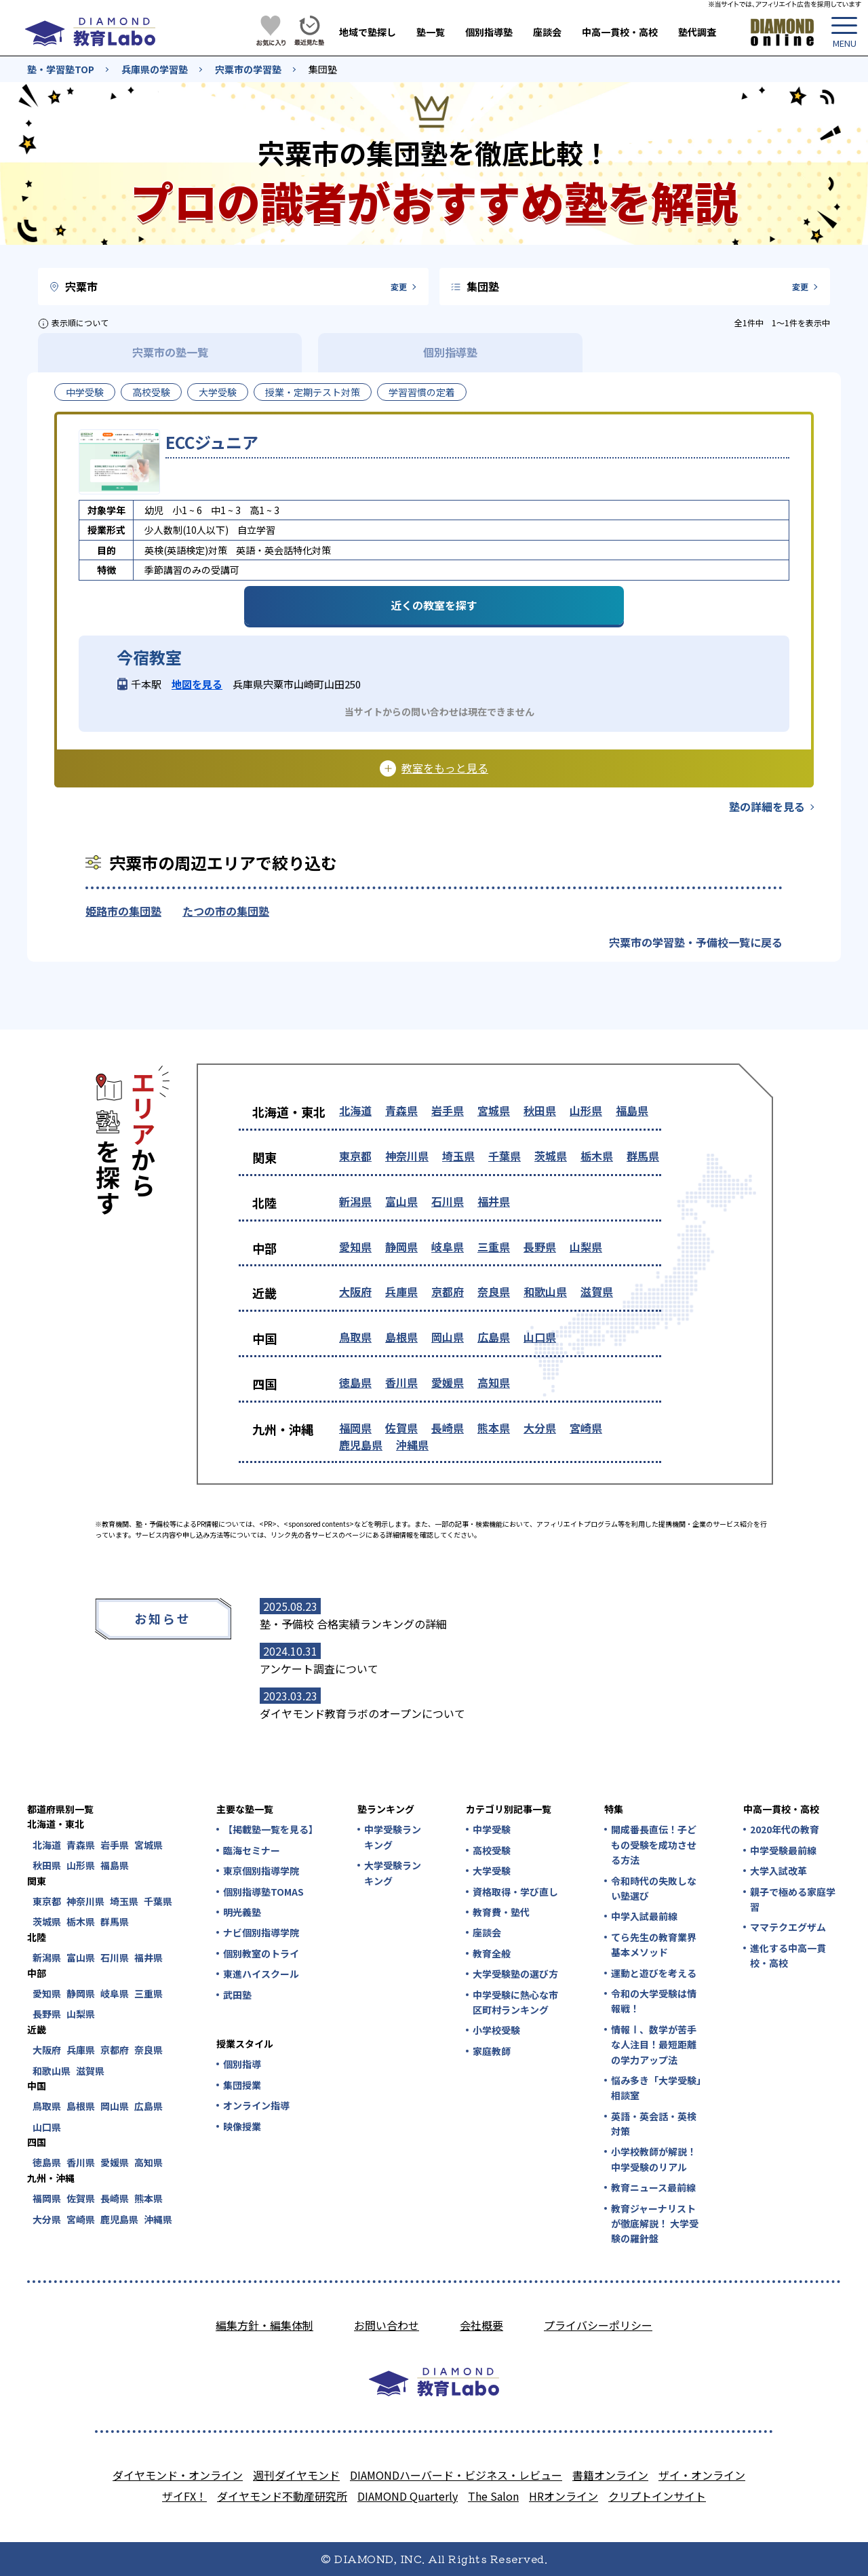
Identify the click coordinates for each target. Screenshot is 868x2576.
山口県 (540, 1337)
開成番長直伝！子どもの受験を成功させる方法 (653, 1844)
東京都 (355, 1156)
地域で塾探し (367, 32)
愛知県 (355, 1246)
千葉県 (504, 1156)
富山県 (401, 1201)
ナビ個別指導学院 (261, 1932)
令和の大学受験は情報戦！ (653, 2001)
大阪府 (355, 1291)
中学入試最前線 (644, 1916)
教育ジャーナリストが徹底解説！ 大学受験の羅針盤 (654, 2224)
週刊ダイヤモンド (296, 2475)
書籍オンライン (610, 2475)
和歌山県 (545, 1291)
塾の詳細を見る (767, 806)
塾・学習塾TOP (60, 69)
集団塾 (323, 69)
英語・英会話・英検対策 (653, 2123)
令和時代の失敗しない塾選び (653, 1888)
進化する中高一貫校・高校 (788, 1955)
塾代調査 (697, 32)
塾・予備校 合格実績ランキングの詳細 (353, 1624)
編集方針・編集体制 (264, 2325)
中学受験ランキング (392, 1836)
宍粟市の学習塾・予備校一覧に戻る (696, 942)
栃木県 (596, 1156)
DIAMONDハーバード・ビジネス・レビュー (456, 2475)
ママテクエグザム (788, 1927)
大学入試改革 (778, 1870)
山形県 (586, 1110)
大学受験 (218, 392)
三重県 (493, 1246)
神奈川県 (407, 1156)
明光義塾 (242, 1912)
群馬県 (643, 1156)
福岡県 (355, 1428)
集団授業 (242, 2085)
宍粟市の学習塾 (248, 69)
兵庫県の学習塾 (154, 69)
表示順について (80, 322)
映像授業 (242, 2126)
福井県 (493, 1201)
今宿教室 (149, 657)
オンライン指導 (256, 2105)
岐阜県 (447, 1246)
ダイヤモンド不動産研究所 (282, 2496)
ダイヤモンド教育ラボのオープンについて (362, 1713)
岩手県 (447, 1110)
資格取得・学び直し (515, 1891)
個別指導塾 (489, 32)
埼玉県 (458, 1156)
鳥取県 (355, 1337)
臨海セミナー (251, 1850)
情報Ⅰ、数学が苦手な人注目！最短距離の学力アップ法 (653, 2045)
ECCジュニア (211, 442)
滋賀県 (596, 1291)
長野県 (540, 1246)
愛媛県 (447, 1382)
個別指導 (242, 2064)
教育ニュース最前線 (653, 2187)
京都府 (447, 1291)
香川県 (401, 1382)
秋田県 (540, 1110)
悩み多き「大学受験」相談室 (656, 2087)
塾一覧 (430, 32)
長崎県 (447, 1428)
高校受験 (151, 392)
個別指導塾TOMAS (263, 1891)
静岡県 (401, 1246)
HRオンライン (563, 2496)
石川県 (447, 1201)
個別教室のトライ (261, 1953)
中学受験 (85, 392)
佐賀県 (401, 1428)
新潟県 (355, 1201)
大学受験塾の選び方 (515, 1973)
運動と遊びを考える (653, 1973)
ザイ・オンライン (701, 2475)
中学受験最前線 (783, 1850)
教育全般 (492, 1953)
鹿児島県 (360, 1445)
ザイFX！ (184, 2496)
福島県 (632, 1110)
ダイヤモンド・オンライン (178, 2475)
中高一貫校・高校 (620, 32)
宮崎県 (586, 1428)
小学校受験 (496, 2030)
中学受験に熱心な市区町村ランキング (515, 2002)
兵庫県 (401, 1291)
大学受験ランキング (392, 1872)
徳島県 (355, 1382)
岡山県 (447, 1337)
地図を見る (197, 684)
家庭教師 (492, 2051)
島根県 (401, 1337)
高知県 (493, 1382)
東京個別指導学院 (261, 1870)
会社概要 (481, 2325)
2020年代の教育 (784, 1829)
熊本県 (493, 1428)
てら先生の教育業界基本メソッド (653, 1944)
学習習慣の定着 (422, 392)
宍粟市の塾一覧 (170, 352)
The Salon (493, 2496)
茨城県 (550, 1156)
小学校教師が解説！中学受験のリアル (653, 2159)
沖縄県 (412, 1445)
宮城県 (493, 1110)
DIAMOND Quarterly (407, 2496)
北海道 (355, 1110)
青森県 (401, 1110)
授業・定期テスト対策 (312, 392)
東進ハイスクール (261, 1973)
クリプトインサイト (657, 2496)
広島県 (493, 1337)
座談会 (547, 32)
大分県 (540, 1428)
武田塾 (237, 1995)
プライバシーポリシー (598, 2325)
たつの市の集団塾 (225, 911)
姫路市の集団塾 (123, 911)
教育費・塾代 (501, 1912)
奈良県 (493, 1291)
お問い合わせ (386, 2325)
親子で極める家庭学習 (792, 1899)
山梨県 (586, 1246)
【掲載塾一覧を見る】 (270, 1829)
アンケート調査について (319, 1668)
